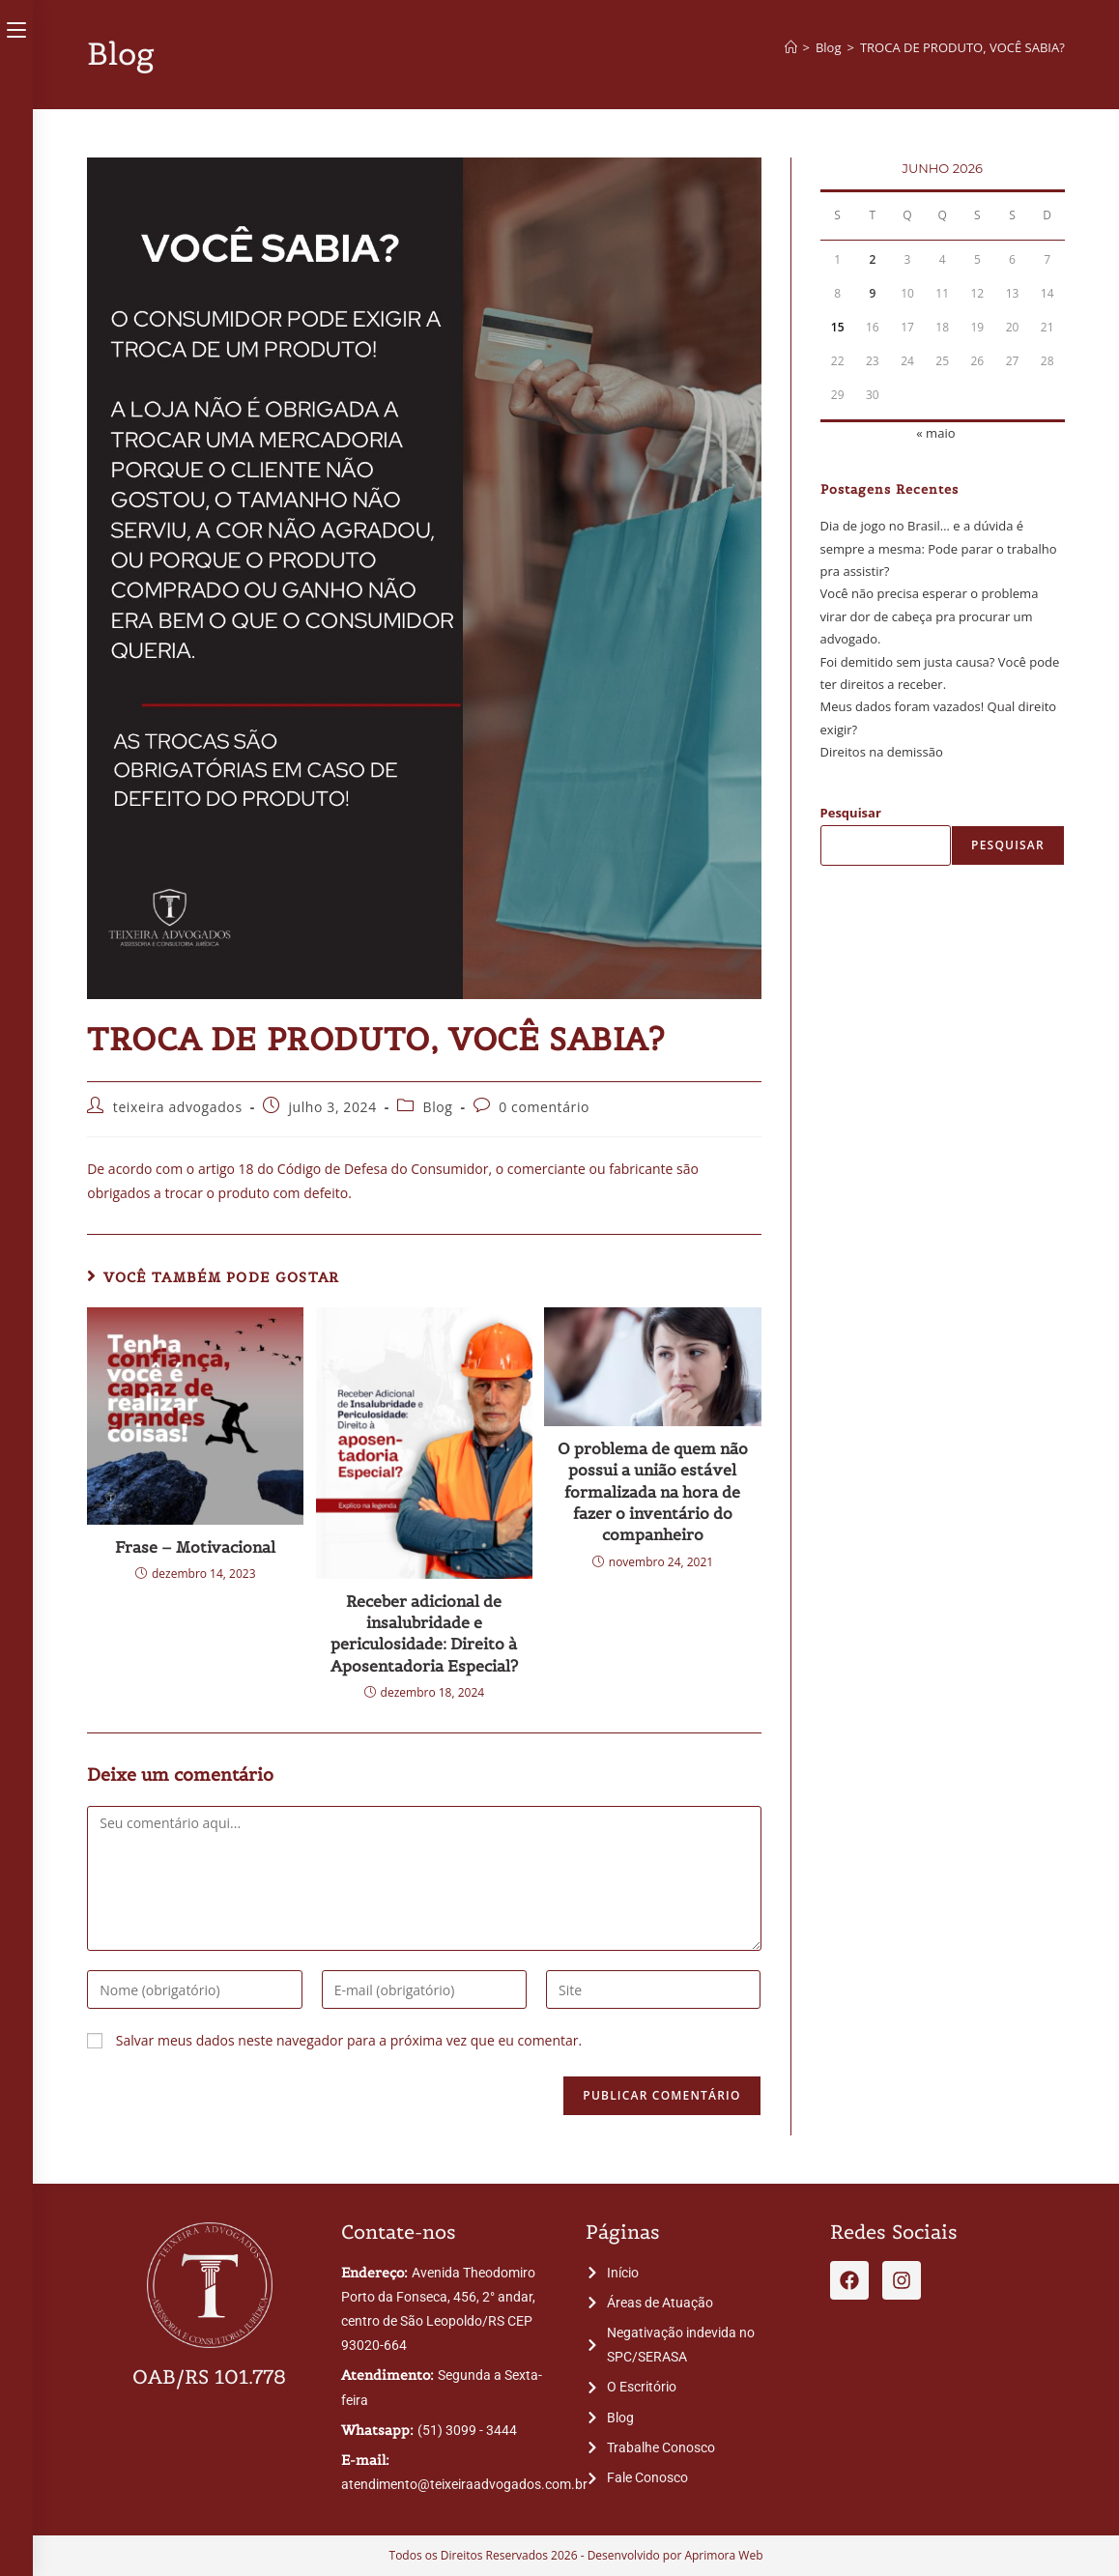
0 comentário (544, 1107)
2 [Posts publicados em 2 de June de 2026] (872, 259)
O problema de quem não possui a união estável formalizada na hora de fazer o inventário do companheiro (653, 1492)
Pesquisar (850, 812)
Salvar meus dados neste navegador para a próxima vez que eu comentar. (349, 2040)
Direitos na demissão (881, 751)
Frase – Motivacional (195, 1547)
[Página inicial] (791, 47)
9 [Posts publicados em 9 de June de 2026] (872, 293)
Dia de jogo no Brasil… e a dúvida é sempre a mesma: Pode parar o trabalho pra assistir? (938, 548)
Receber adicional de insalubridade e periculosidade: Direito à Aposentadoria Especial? (424, 1633)
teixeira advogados (178, 1107)
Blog (438, 1107)
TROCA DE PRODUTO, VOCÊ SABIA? (962, 47)
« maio (935, 433)
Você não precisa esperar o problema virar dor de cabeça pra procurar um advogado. (929, 616)
